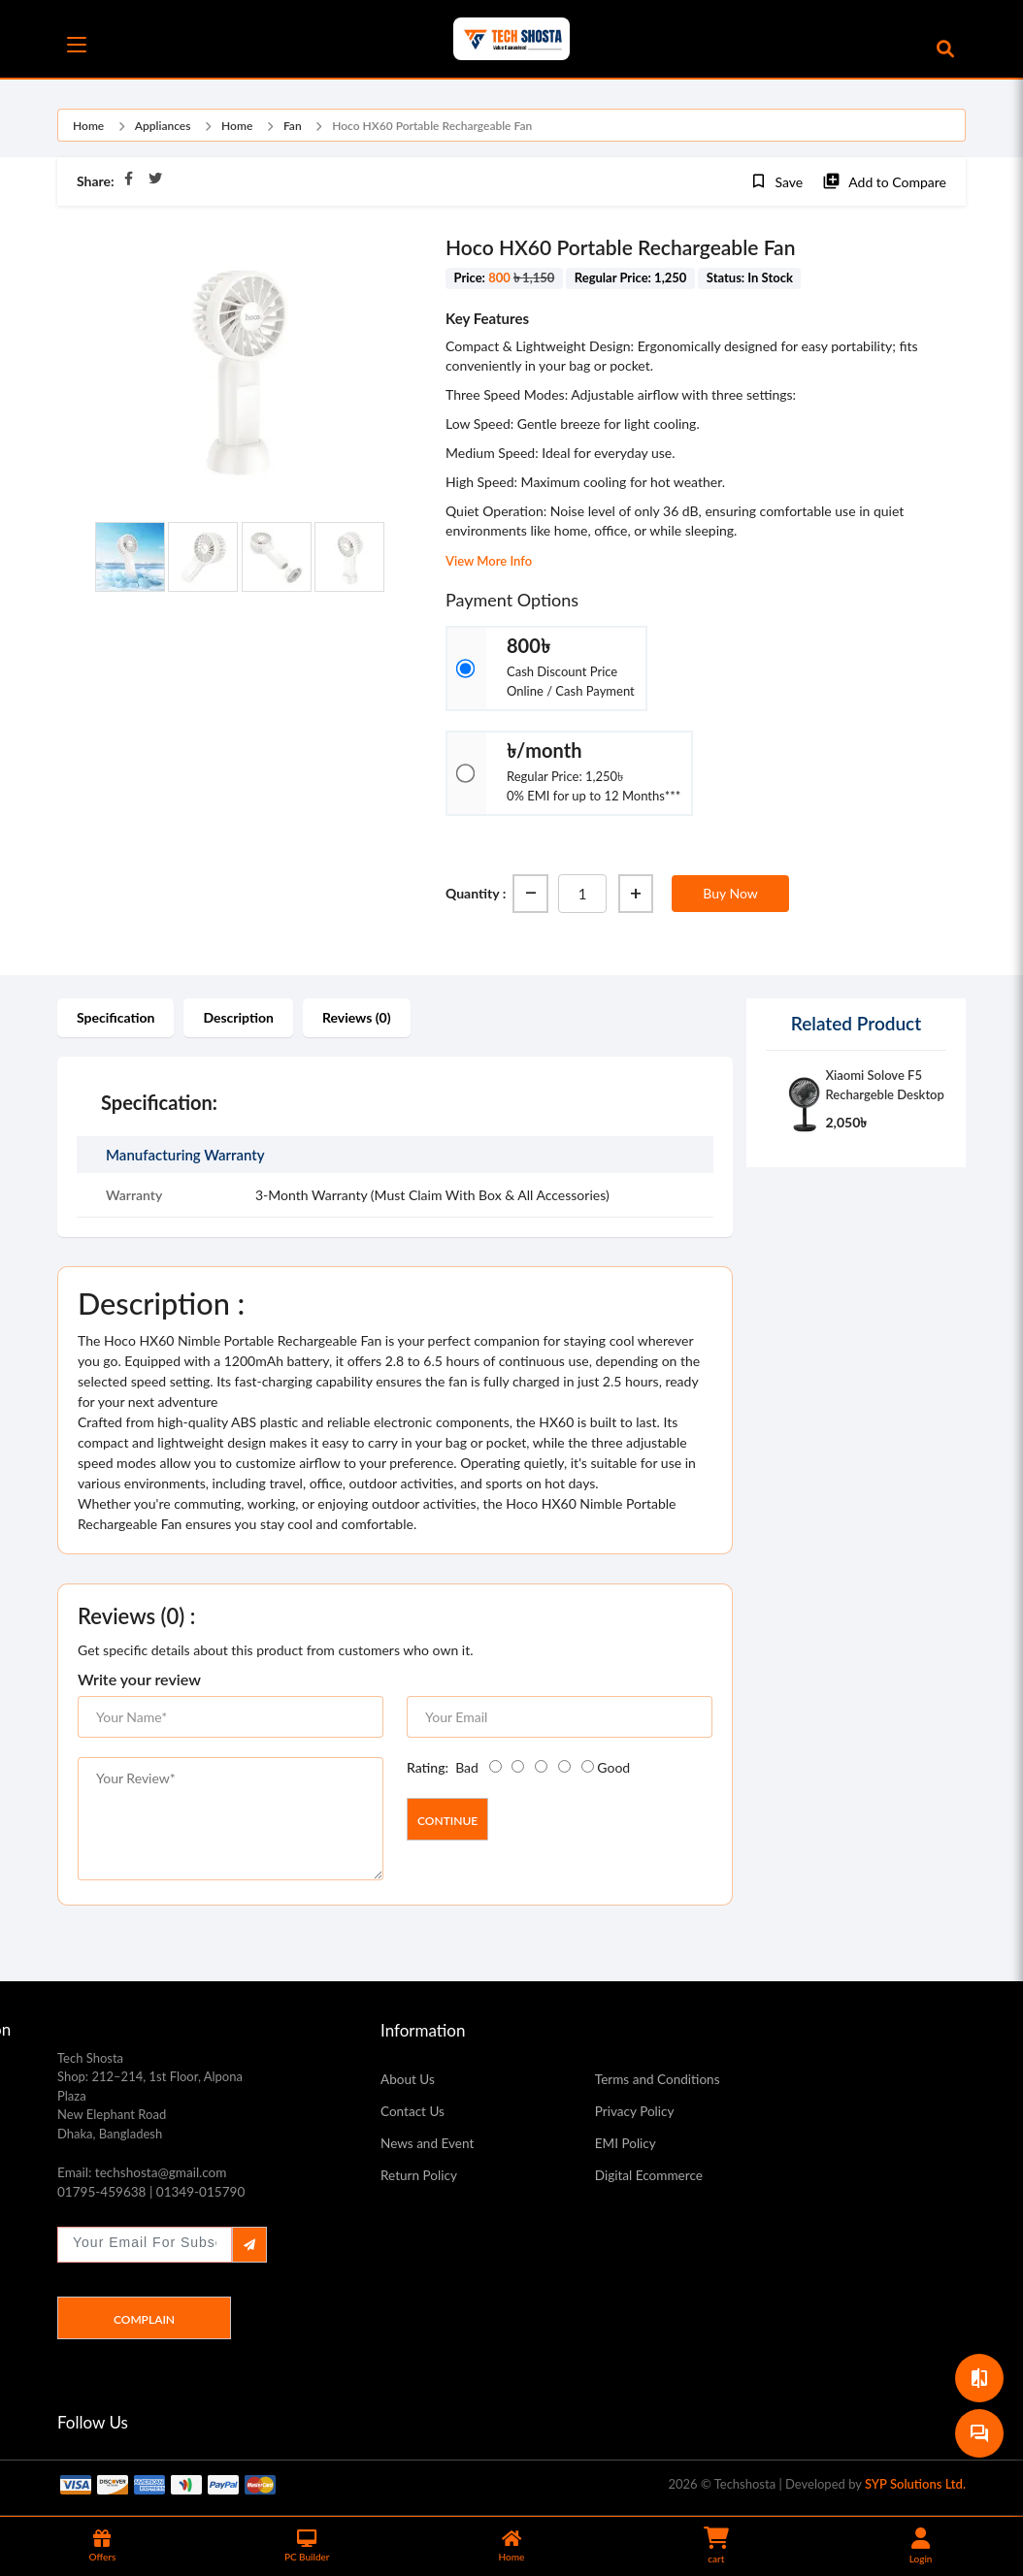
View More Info (489, 561)
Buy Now (730, 893)
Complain (144, 2323)
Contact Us (415, 2112)
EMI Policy (629, 2145)
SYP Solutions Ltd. (915, 2487)
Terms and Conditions (664, 2079)
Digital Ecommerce (654, 2178)
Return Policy (422, 2178)
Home (88, 125)
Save (776, 181)
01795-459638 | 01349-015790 (161, 2194)
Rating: (427, 1767)
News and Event (432, 2145)
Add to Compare (884, 181)
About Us (410, 2079)
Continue (447, 1820)
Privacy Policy (638, 2112)
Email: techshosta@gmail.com (151, 2173)
